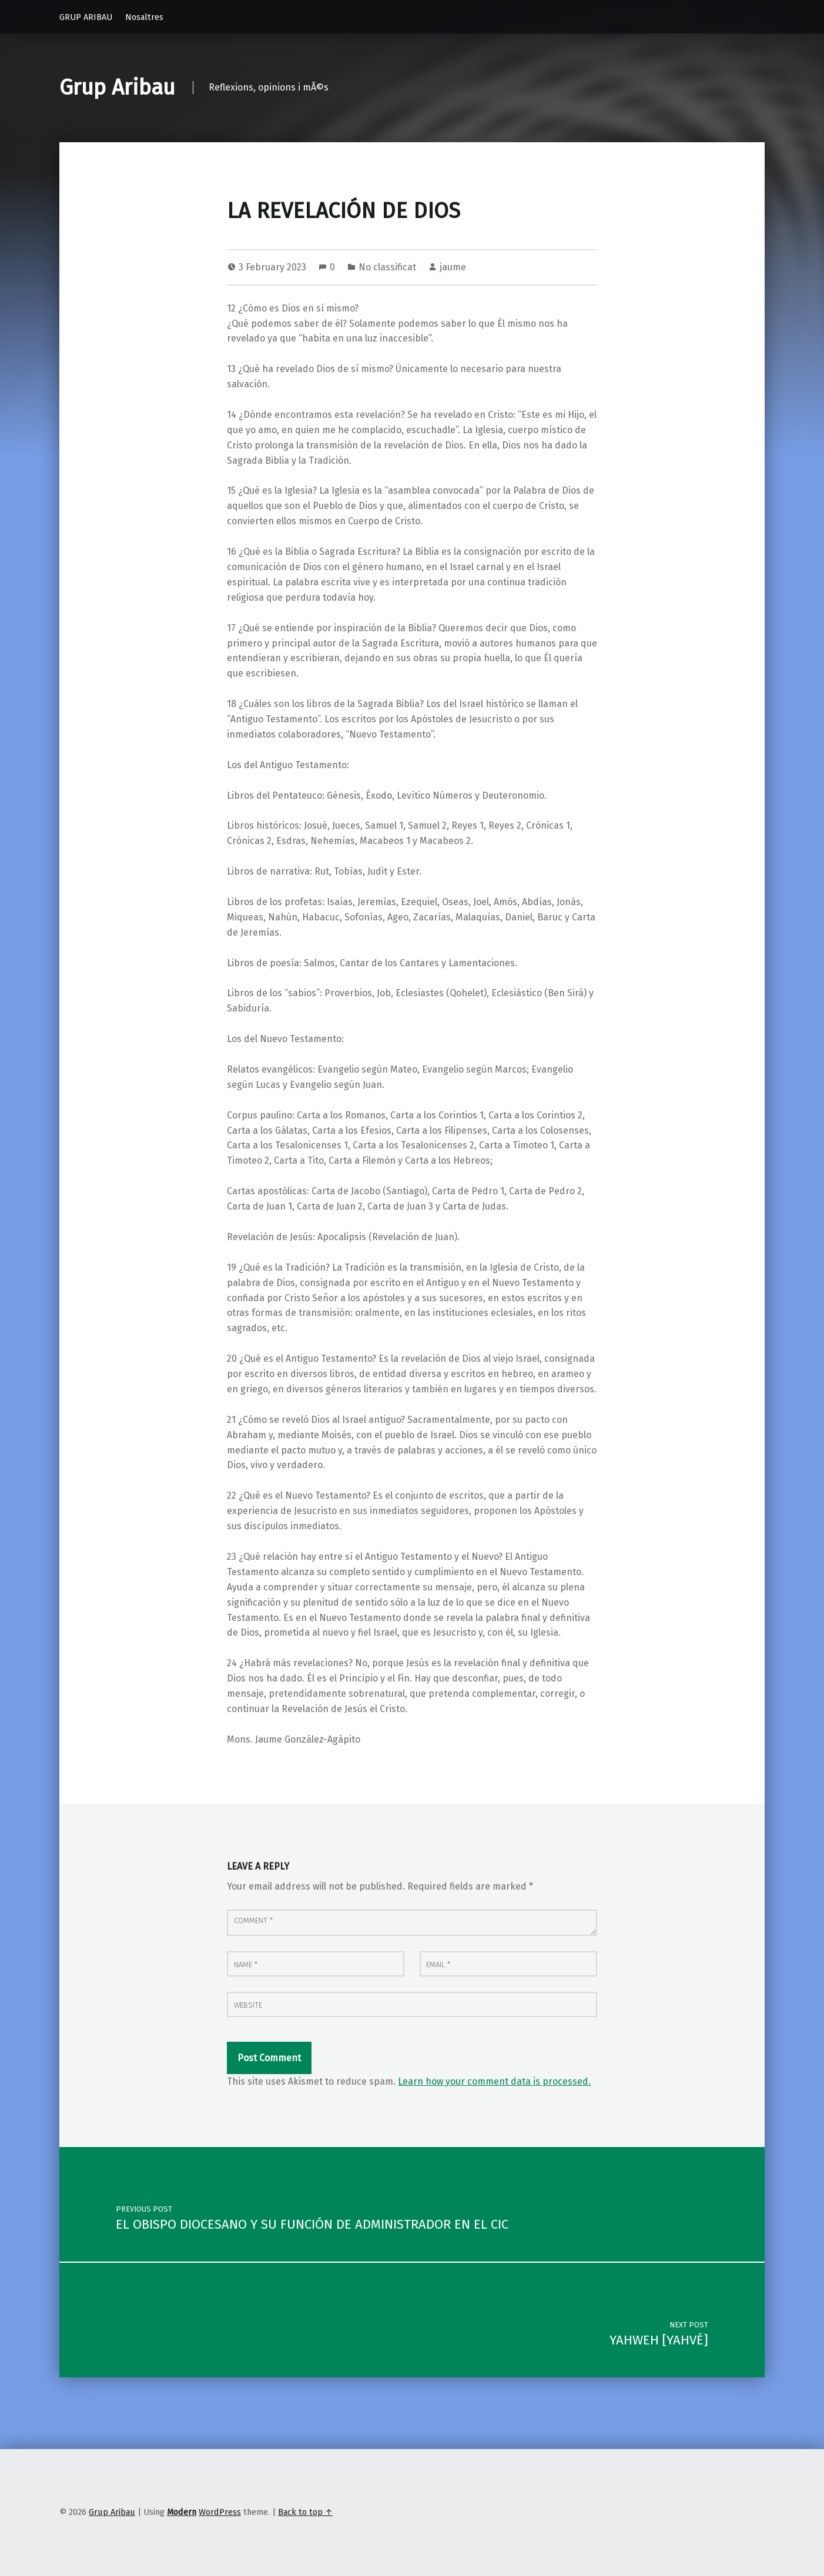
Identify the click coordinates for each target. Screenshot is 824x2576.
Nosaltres (144, 17)
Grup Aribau (117, 88)
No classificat (387, 267)
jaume (453, 267)
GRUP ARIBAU (85, 17)
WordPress (220, 2512)
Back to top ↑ (305, 2512)
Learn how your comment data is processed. (494, 2081)
